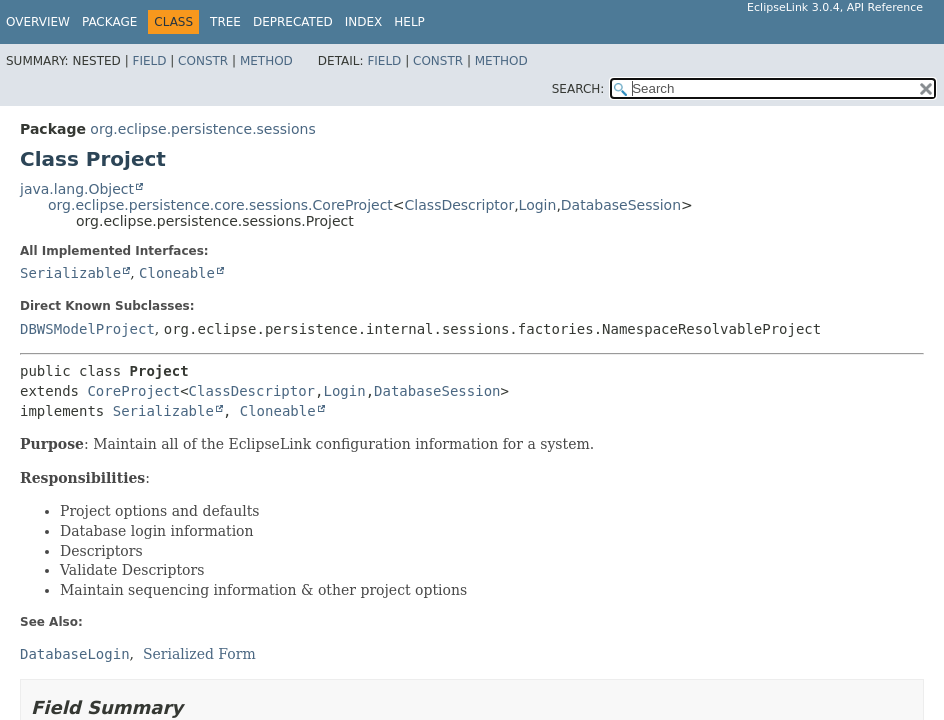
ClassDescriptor (460, 205)
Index (364, 22)
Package (109, 22)
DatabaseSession (621, 205)
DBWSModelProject (87, 329)
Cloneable (177, 273)
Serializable (70, 273)
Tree (225, 22)
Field (149, 61)
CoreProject (133, 391)
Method (266, 61)
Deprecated (293, 22)
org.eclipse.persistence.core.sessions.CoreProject (220, 205)
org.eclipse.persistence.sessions (202, 129)
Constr (203, 61)
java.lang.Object (77, 189)
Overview (38, 22)
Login (538, 205)
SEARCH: (578, 89)
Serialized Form (199, 654)
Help (409, 22)
